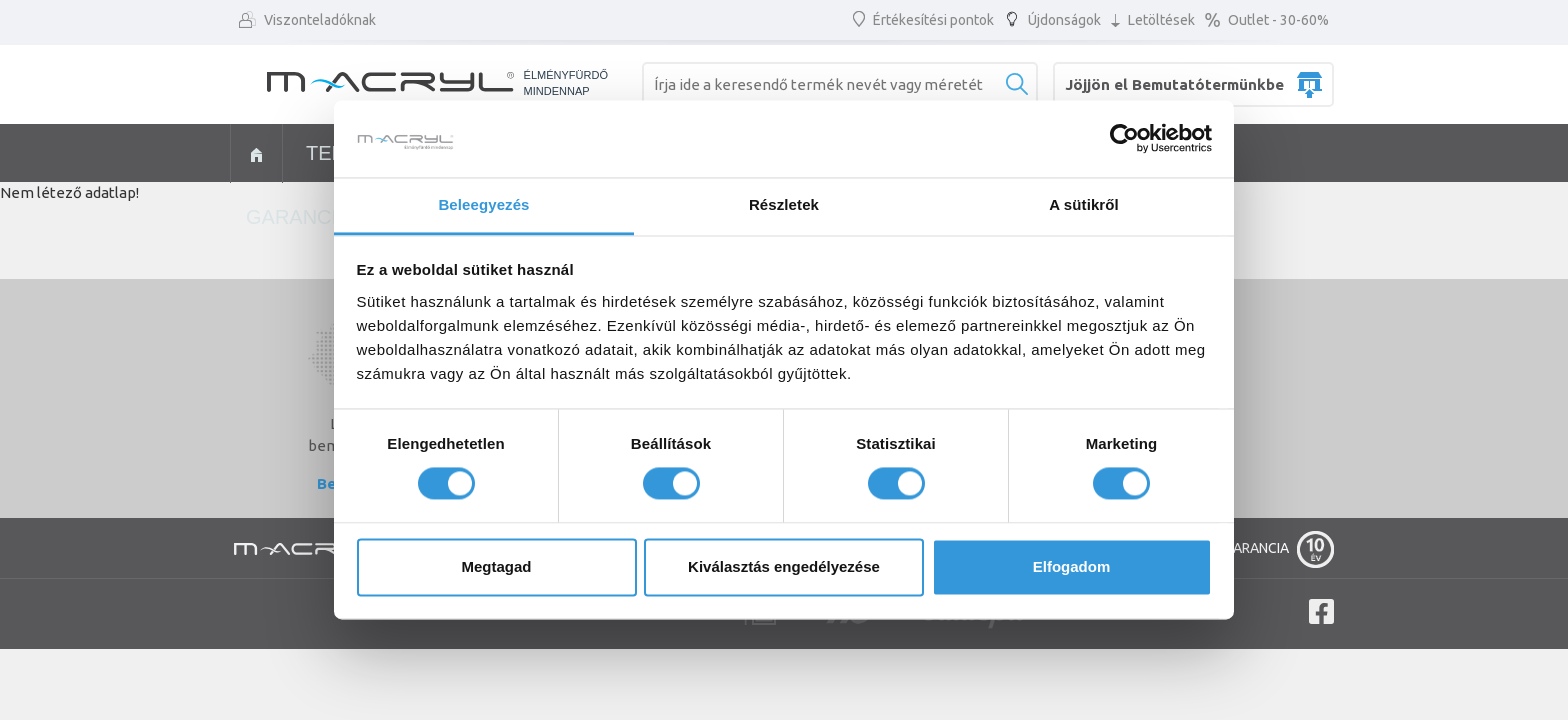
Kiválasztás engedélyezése (784, 566)
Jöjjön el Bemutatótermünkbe (1174, 84)
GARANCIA (1279, 539)
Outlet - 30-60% (1267, 20)
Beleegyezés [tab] (483, 204)
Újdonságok (1052, 19)
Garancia (298, 217)
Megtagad (496, 566)
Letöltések (1153, 20)
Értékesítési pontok (923, 19)
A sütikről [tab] (1084, 204)
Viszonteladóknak (307, 19)
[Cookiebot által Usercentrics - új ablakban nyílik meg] (1124, 139)
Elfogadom (1072, 566)
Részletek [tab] (784, 204)
